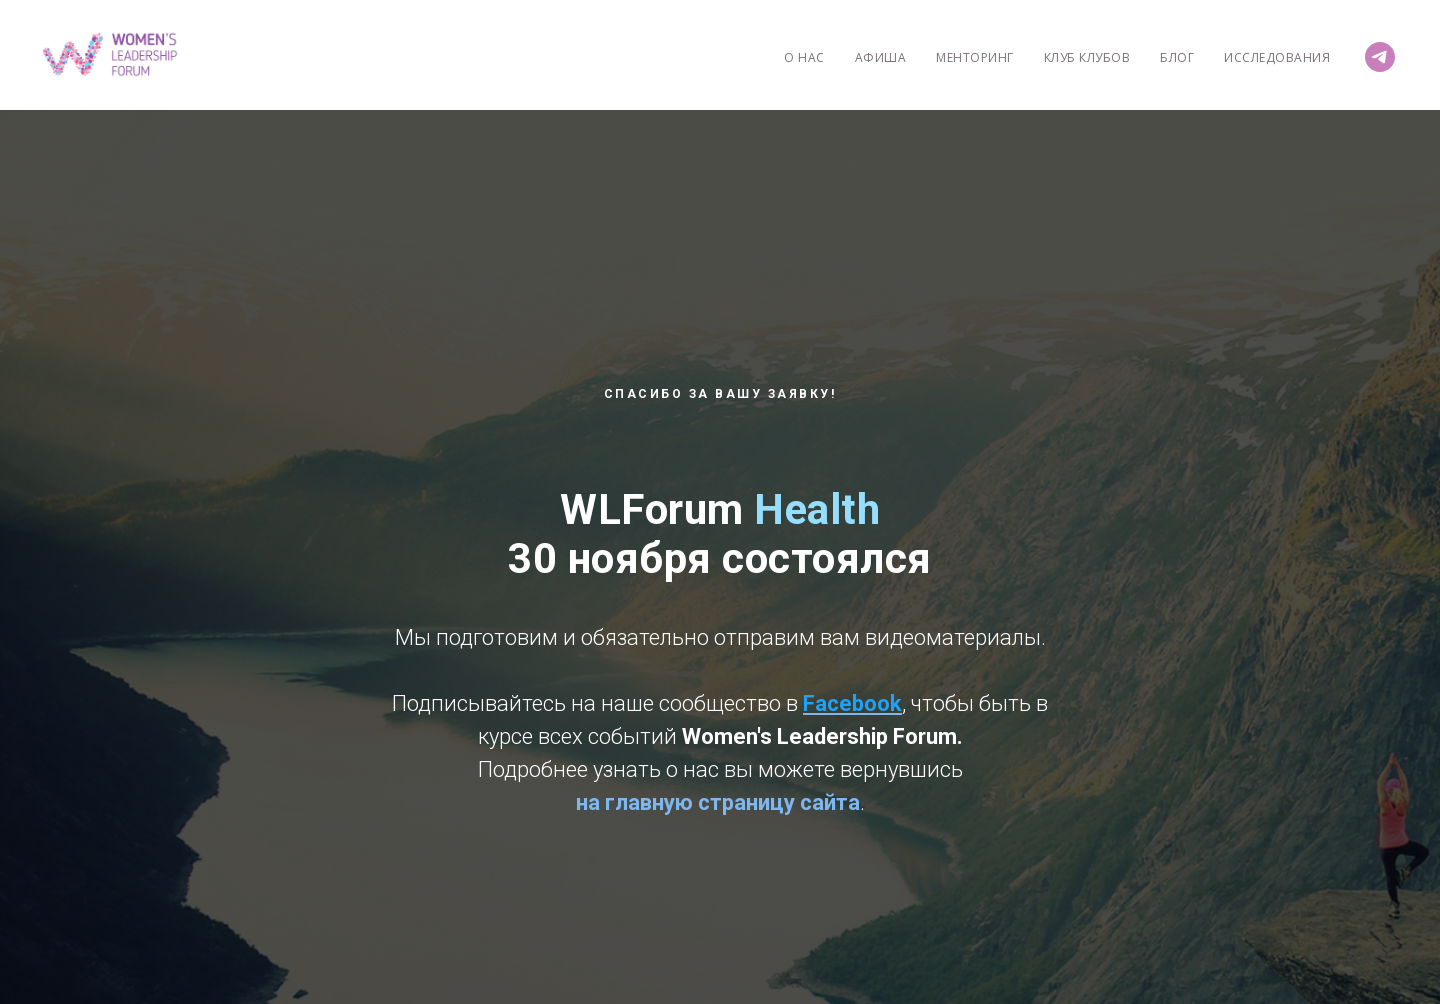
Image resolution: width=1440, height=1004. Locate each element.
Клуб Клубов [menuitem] (1087, 57)
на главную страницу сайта (718, 802)
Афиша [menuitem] (881, 57)
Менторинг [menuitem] (975, 57)
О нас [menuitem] (804, 57)
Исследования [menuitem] (1277, 57)
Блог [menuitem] (1177, 57)
